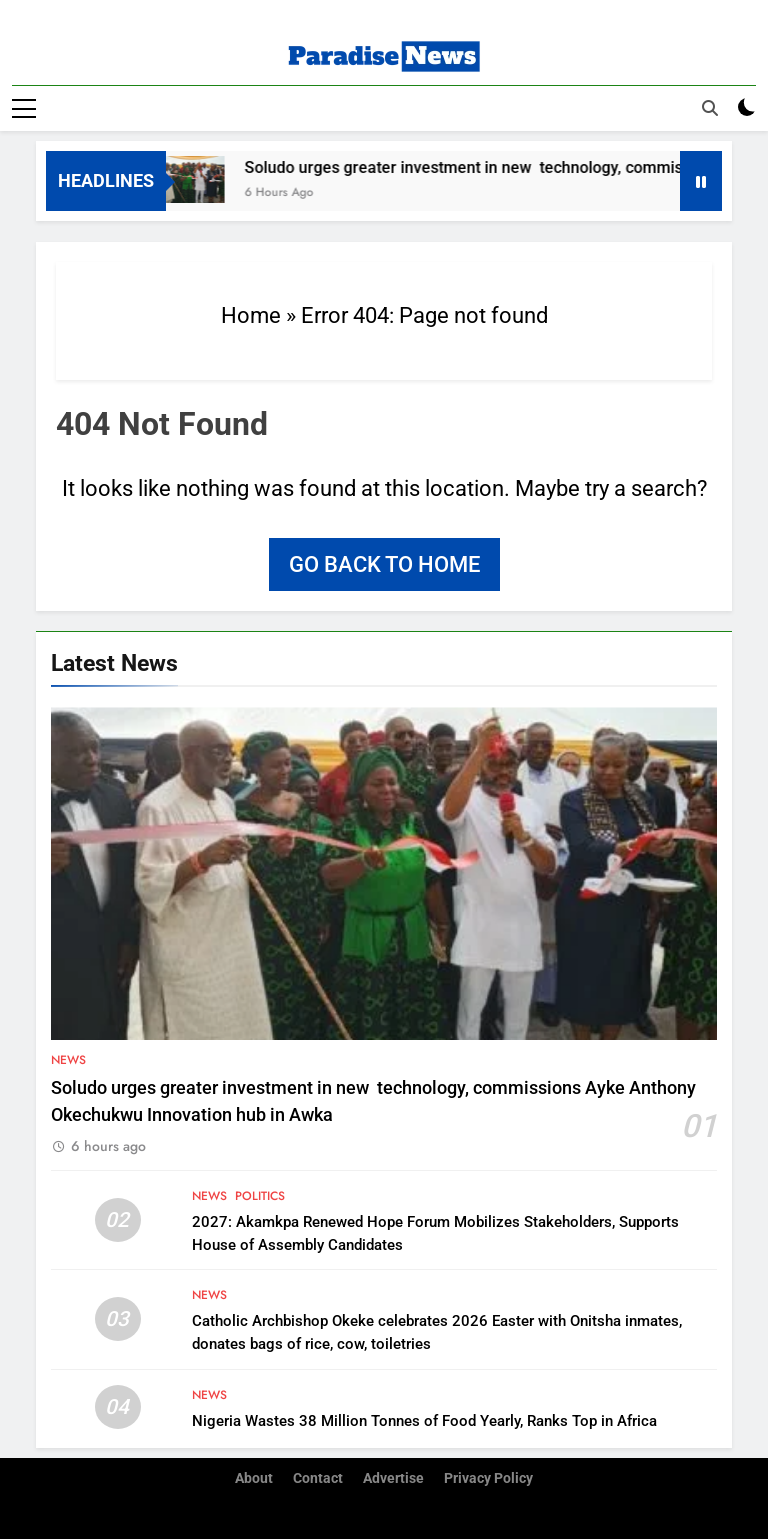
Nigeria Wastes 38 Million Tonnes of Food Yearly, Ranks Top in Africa (424, 1421)
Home (251, 315)
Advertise (393, 1478)
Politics (260, 1196)
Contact (318, 1478)
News (68, 1060)
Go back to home (384, 564)
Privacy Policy (488, 1478)
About (254, 1478)
